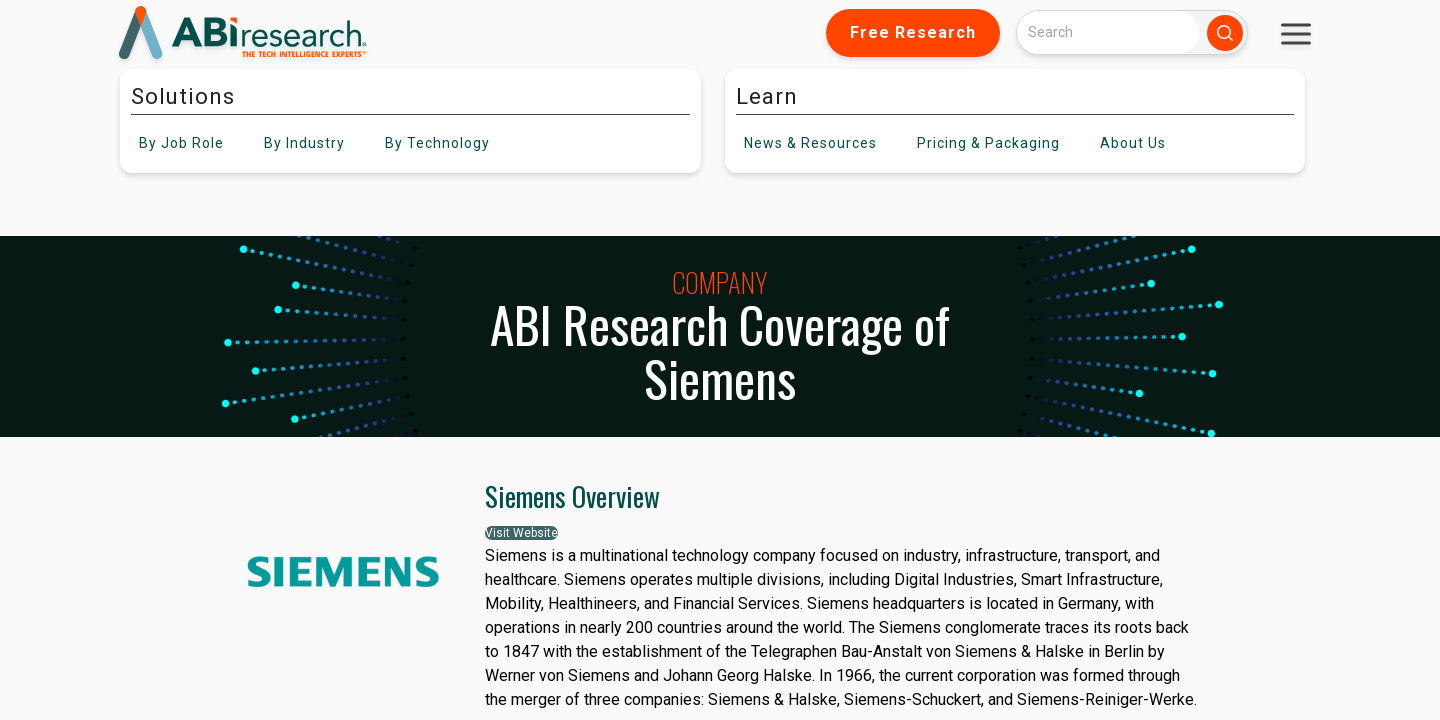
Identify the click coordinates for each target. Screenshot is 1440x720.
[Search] (1108, 32)
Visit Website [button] (521, 533)
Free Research (913, 32)
